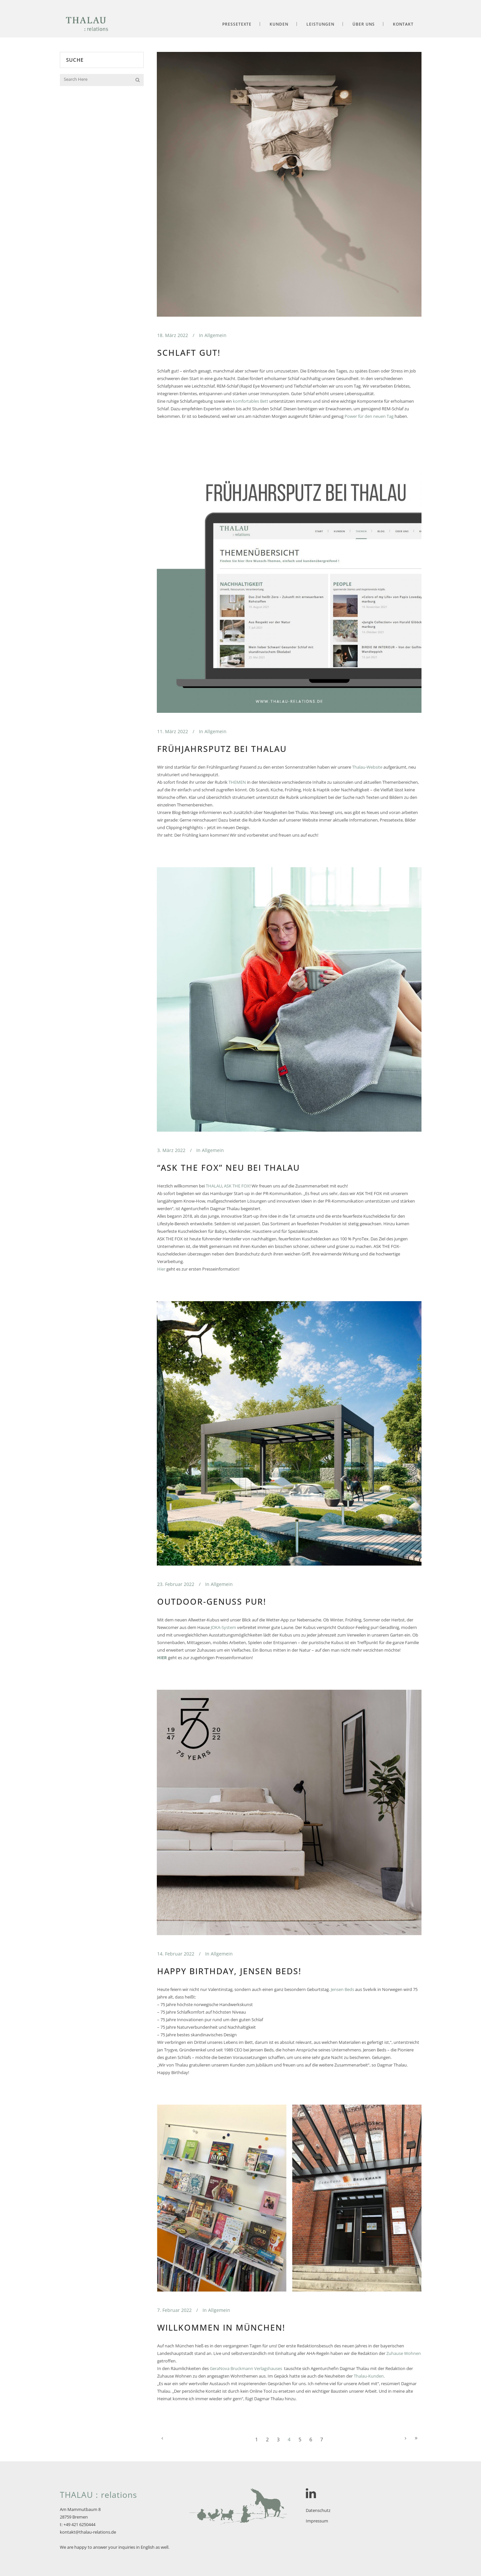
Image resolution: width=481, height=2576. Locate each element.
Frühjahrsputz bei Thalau (222, 748)
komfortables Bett (250, 401)
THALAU (214, 1186)
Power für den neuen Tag (369, 416)
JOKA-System (223, 1627)
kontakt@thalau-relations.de (88, 2532)
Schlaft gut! (189, 352)
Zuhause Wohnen (403, 2353)
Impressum (317, 2521)
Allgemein (215, 335)
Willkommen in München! (221, 2327)
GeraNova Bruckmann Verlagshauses (246, 2368)
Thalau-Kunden (369, 2376)
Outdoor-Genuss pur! (211, 1601)
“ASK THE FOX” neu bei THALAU (228, 1167)
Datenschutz (318, 2510)
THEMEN (237, 782)
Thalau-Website (367, 767)
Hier (161, 1269)
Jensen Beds (342, 1989)
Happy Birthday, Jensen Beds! (229, 1971)
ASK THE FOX (237, 1186)
